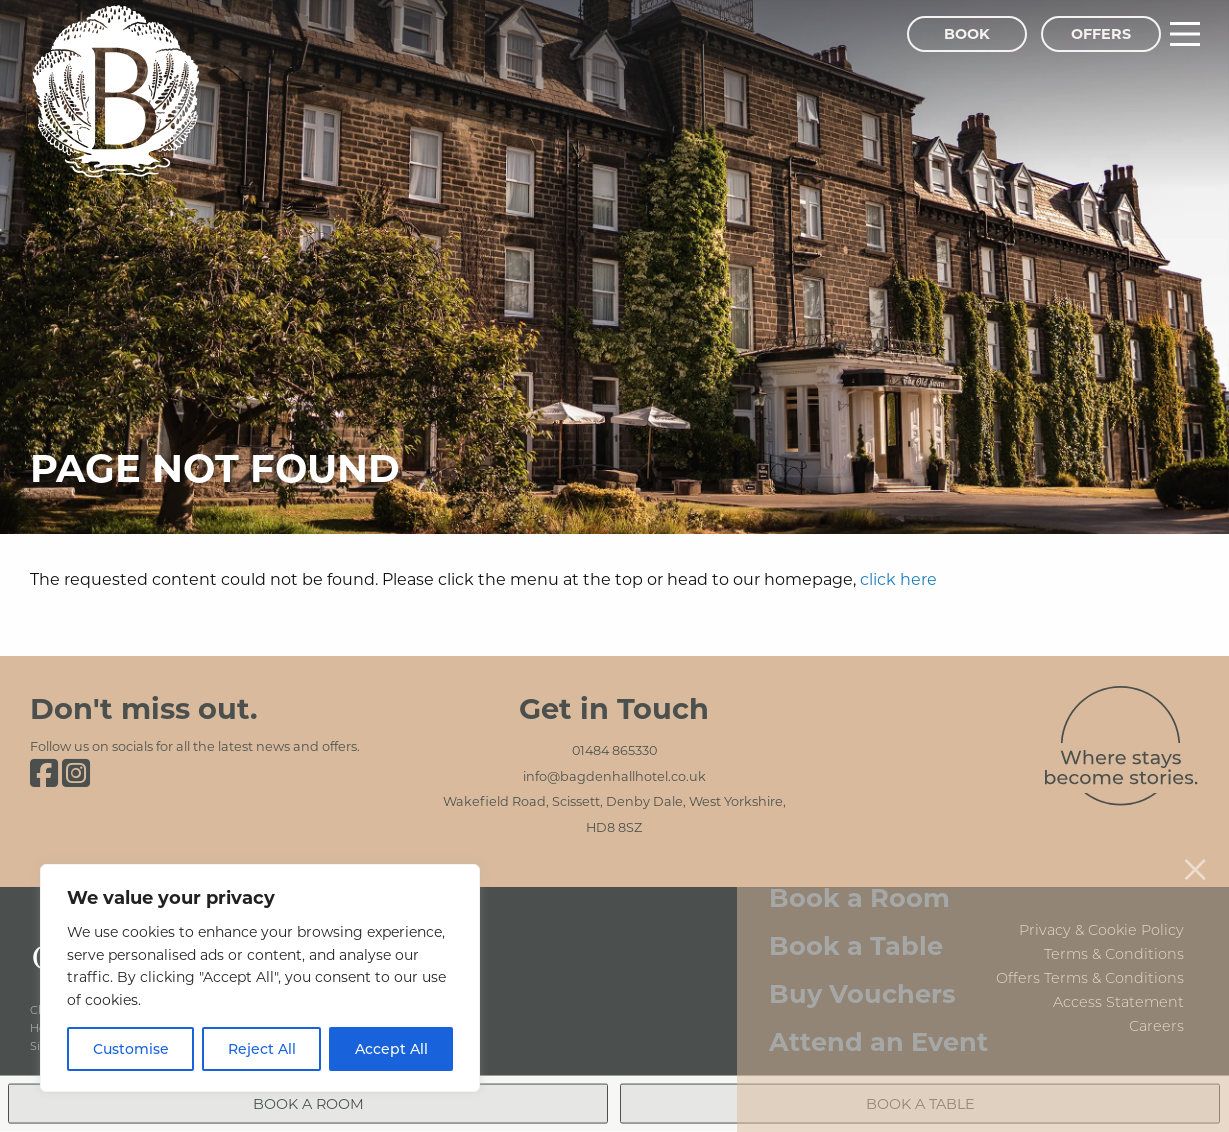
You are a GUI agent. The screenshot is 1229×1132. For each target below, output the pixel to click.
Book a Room (859, 877)
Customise (131, 1048)
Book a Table (856, 925)
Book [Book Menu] (967, 33)
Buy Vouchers (862, 973)
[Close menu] (1195, 849)
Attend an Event (878, 1021)
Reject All (262, 1048)
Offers (1101, 33)
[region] (260, 978)
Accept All (391, 1048)
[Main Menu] (1185, 34)
